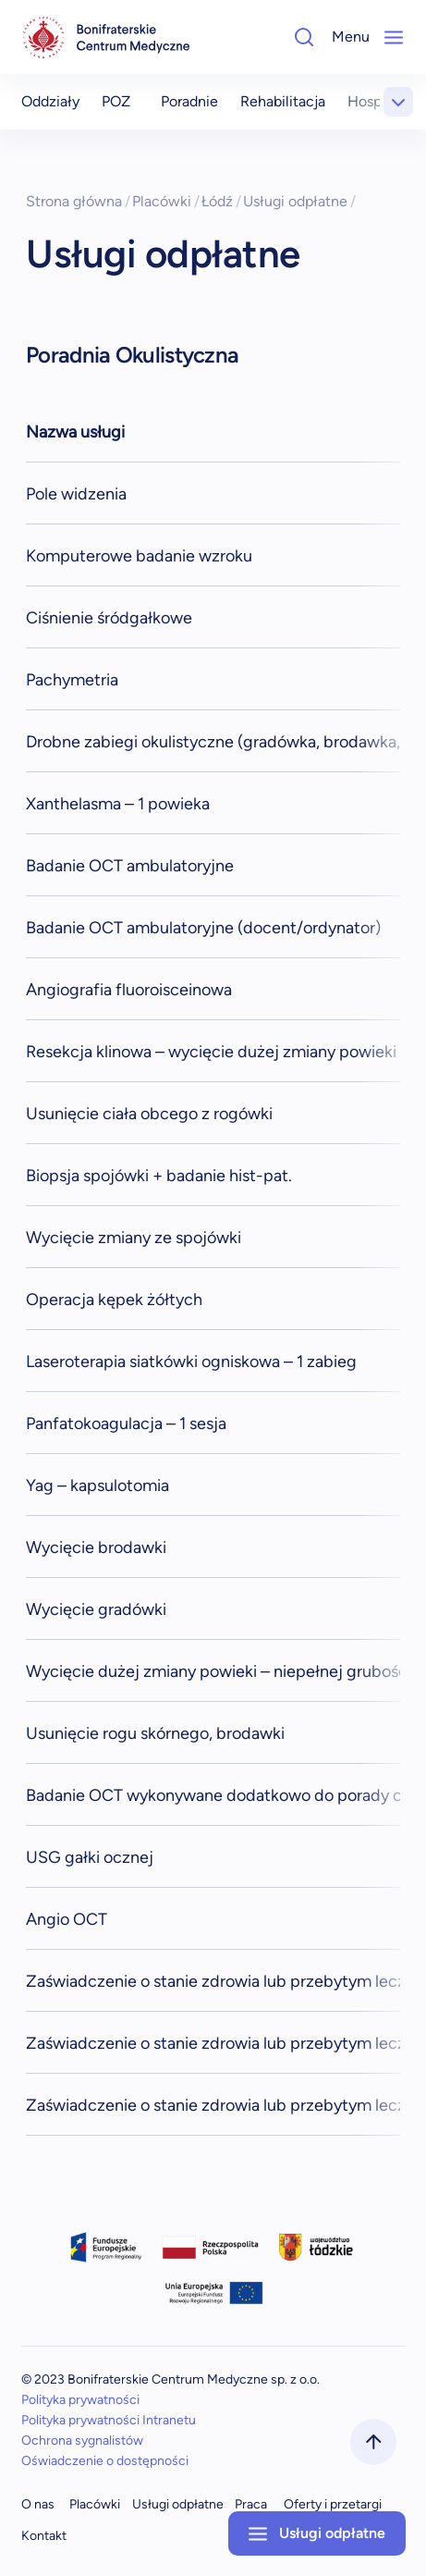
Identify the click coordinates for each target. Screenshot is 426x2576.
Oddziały (50, 101)
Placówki (166, 201)
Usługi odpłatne (299, 201)
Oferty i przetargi (333, 2504)
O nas (38, 2504)
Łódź (221, 201)
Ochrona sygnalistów (82, 2440)
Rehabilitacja (282, 101)
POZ (116, 101)
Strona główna (78, 201)
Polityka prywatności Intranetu (108, 2420)
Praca (251, 2504)
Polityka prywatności (80, 2400)
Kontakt (44, 2536)
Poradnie (189, 101)
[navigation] (106, 37)
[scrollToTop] (373, 2442)
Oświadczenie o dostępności (105, 2461)
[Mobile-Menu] (393, 37)
